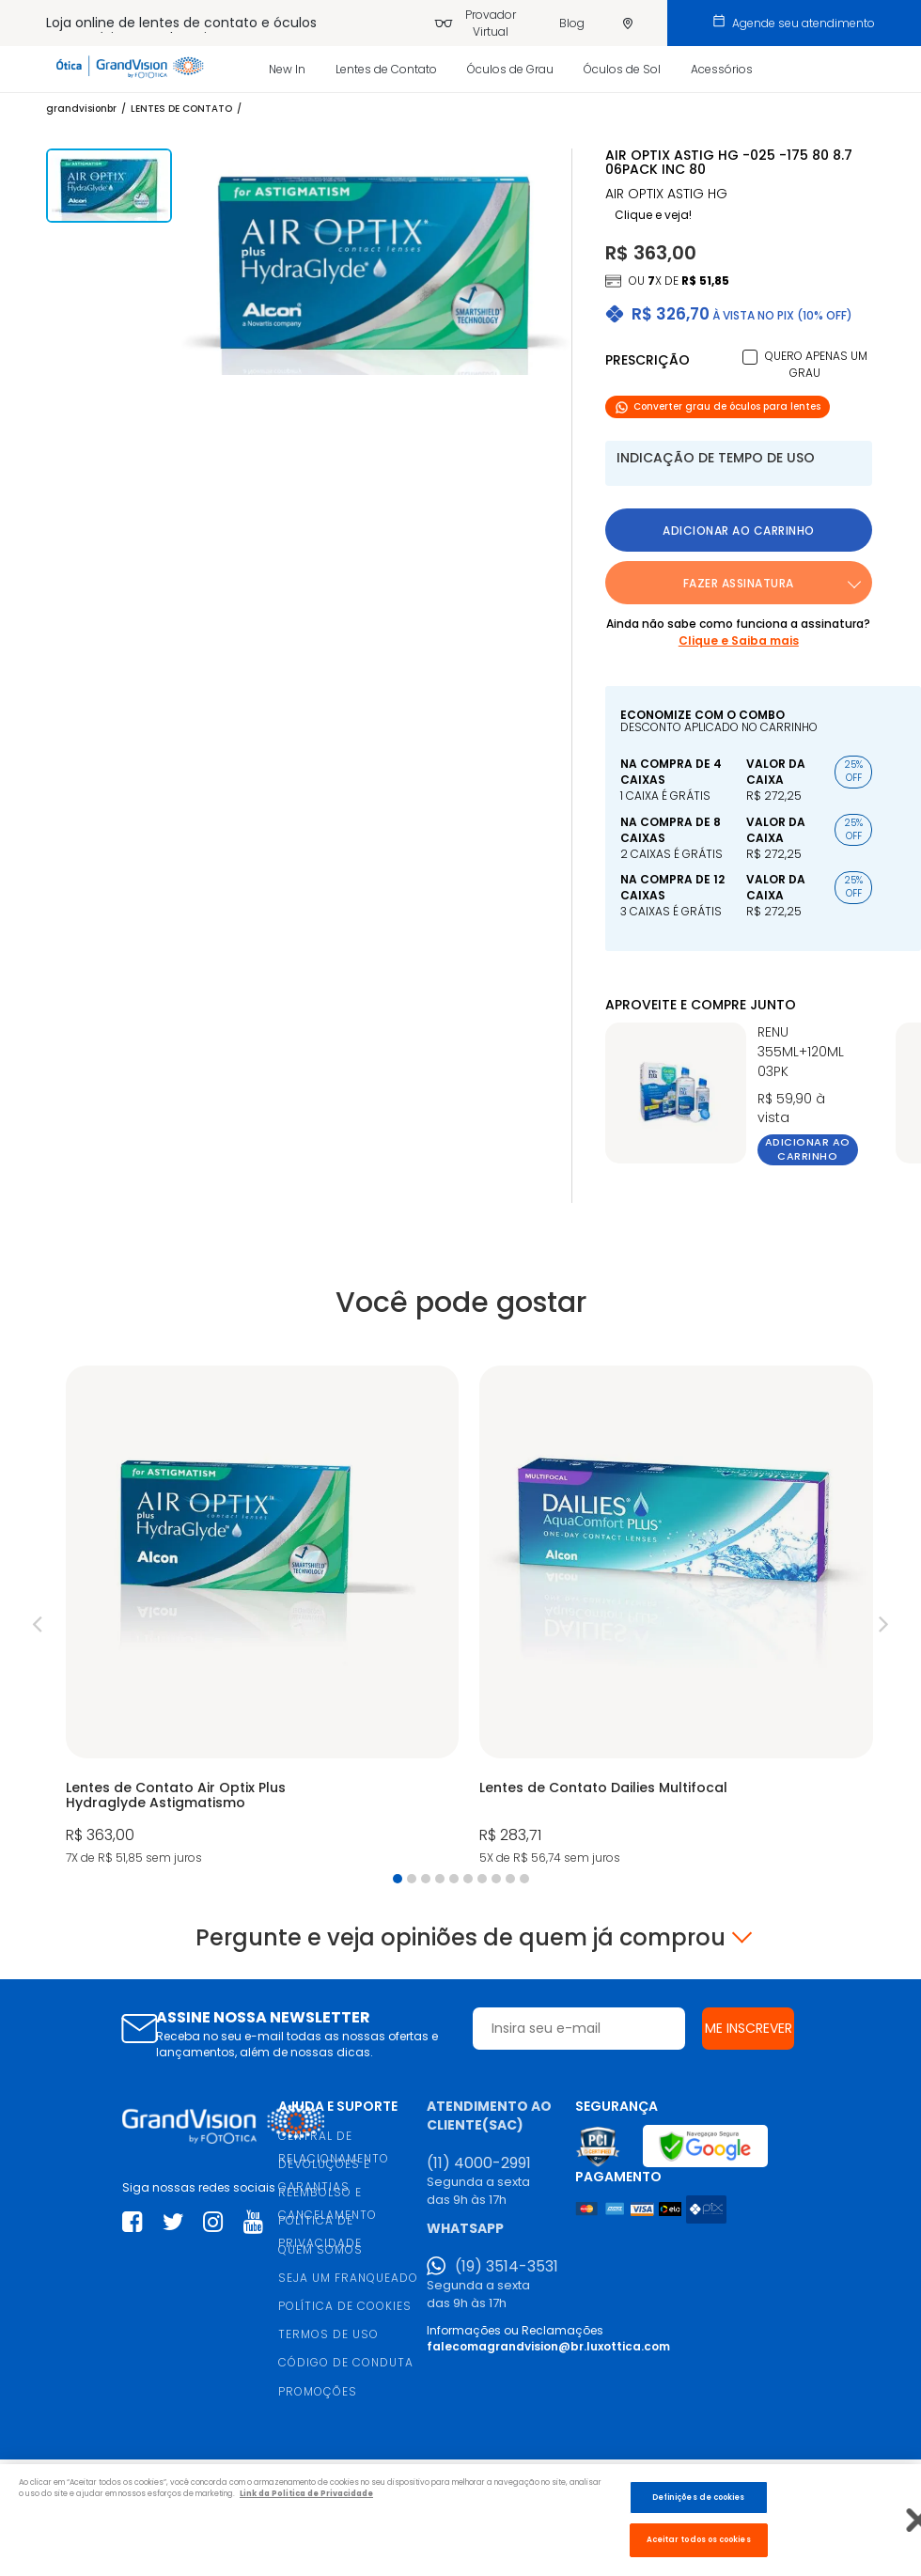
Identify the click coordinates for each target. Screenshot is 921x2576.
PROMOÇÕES (317, 2391)
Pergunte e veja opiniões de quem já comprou (460, 1938)
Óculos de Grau (510, 69)
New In (287, 69)
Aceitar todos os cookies (699, 2539)
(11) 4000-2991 (479, 2163)
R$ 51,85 (705, 281)
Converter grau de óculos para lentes (717, 406)
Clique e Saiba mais (739, 640)
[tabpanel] (262, 1617)
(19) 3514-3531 (506, 2266)
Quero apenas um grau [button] (816, 364)
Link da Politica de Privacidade (306, 2493)
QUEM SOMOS (320, 2249)
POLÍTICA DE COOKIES (345, 2306)
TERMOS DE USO (328, 2334)
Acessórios (722, 69)
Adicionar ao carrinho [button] (739, 531)
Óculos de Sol (622, 69)
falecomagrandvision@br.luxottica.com (548, 2346)
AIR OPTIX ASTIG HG (666, 194)
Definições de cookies (698, 2497)
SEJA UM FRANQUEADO (348, 2278)
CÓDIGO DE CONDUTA (346, 2362)
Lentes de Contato (386, 69)
